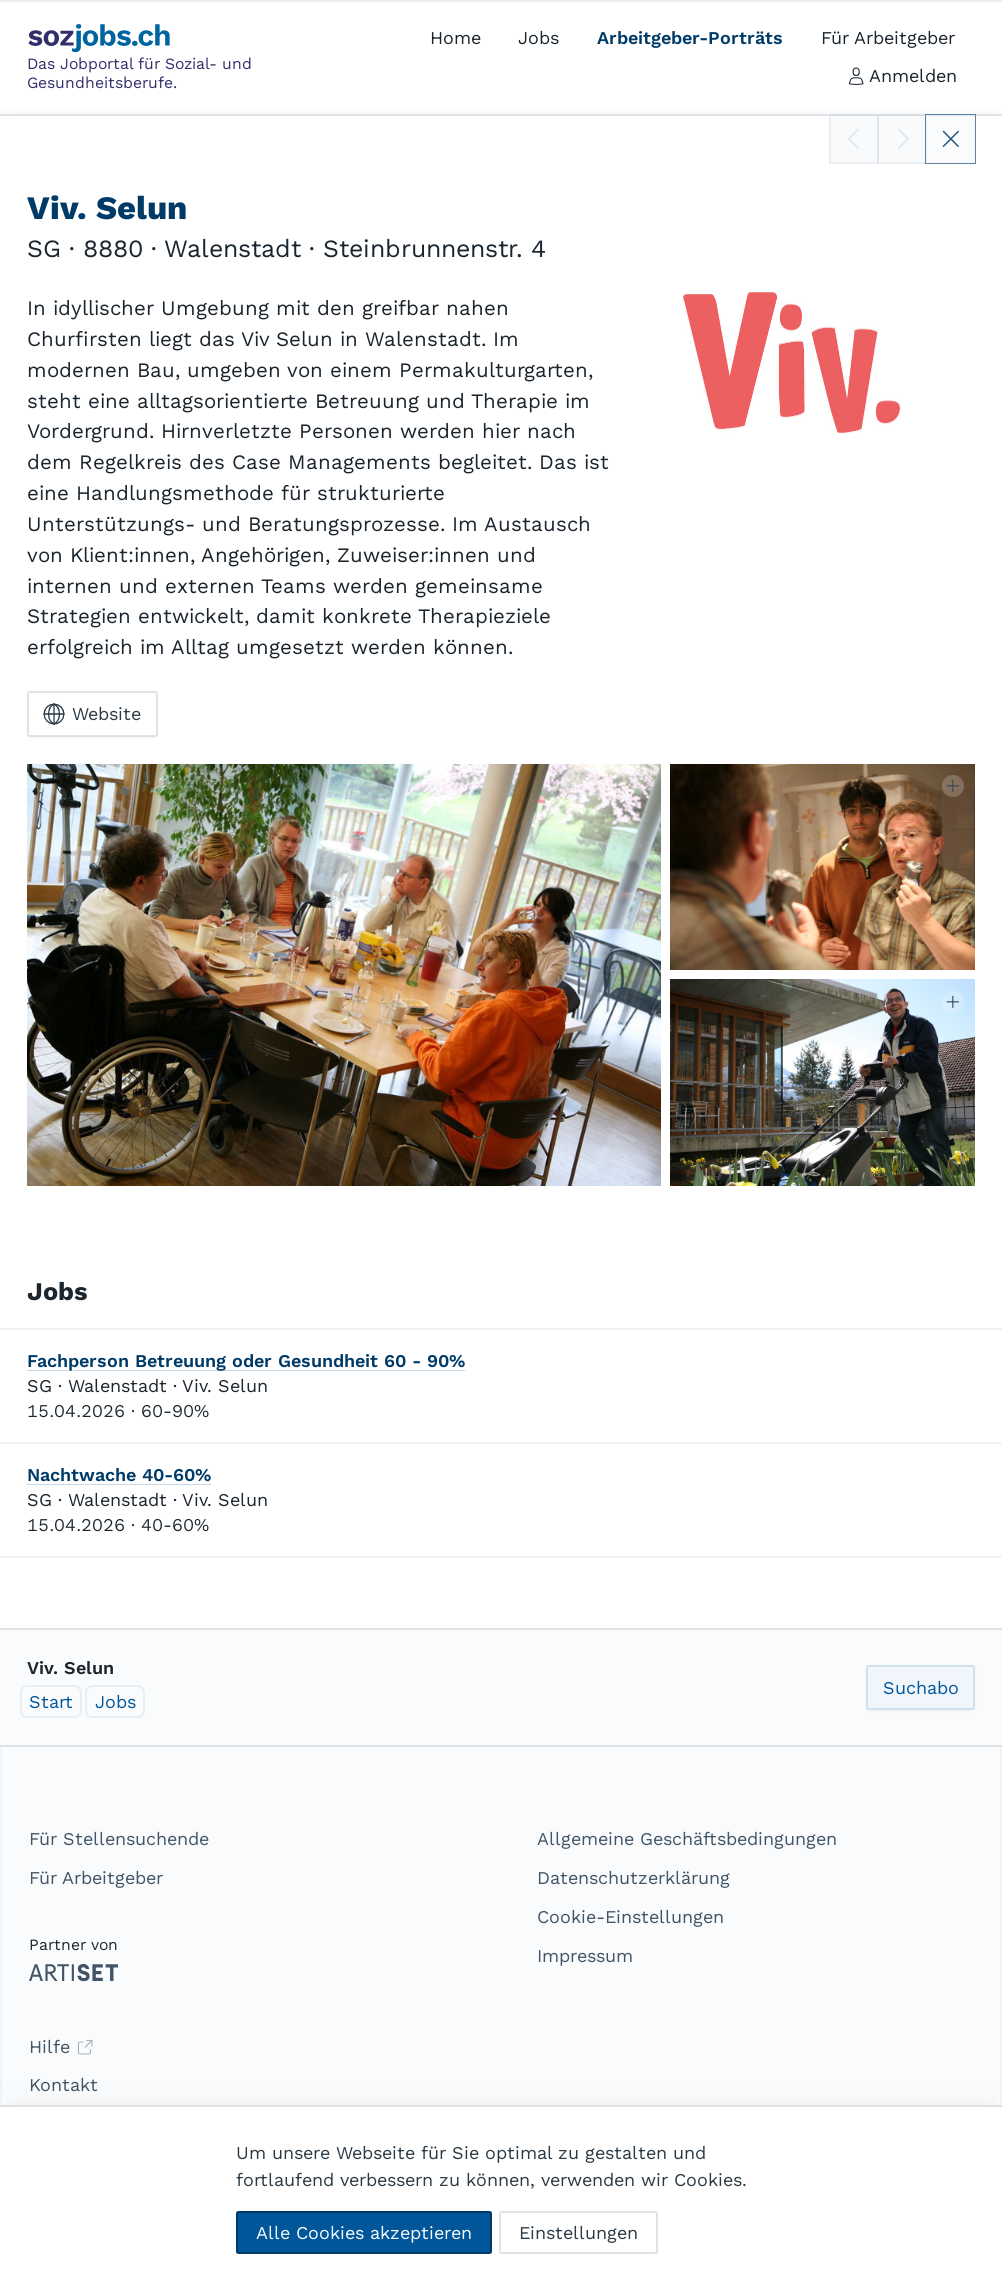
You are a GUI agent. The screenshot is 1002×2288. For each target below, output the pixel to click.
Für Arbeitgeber (96, 1877)
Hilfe (61, 2046)
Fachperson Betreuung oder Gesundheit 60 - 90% (246, 1360)
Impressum (585, 1955)
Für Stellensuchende (119, 1838)
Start (51, 1701)
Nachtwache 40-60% (119, 1474)
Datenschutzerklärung (633, 1877)
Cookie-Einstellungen (630, 1916)
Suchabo (921, 1687)
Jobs (115, 1701)
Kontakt (63, 2084)
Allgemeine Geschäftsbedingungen (687, 1838)
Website (92, 714)
